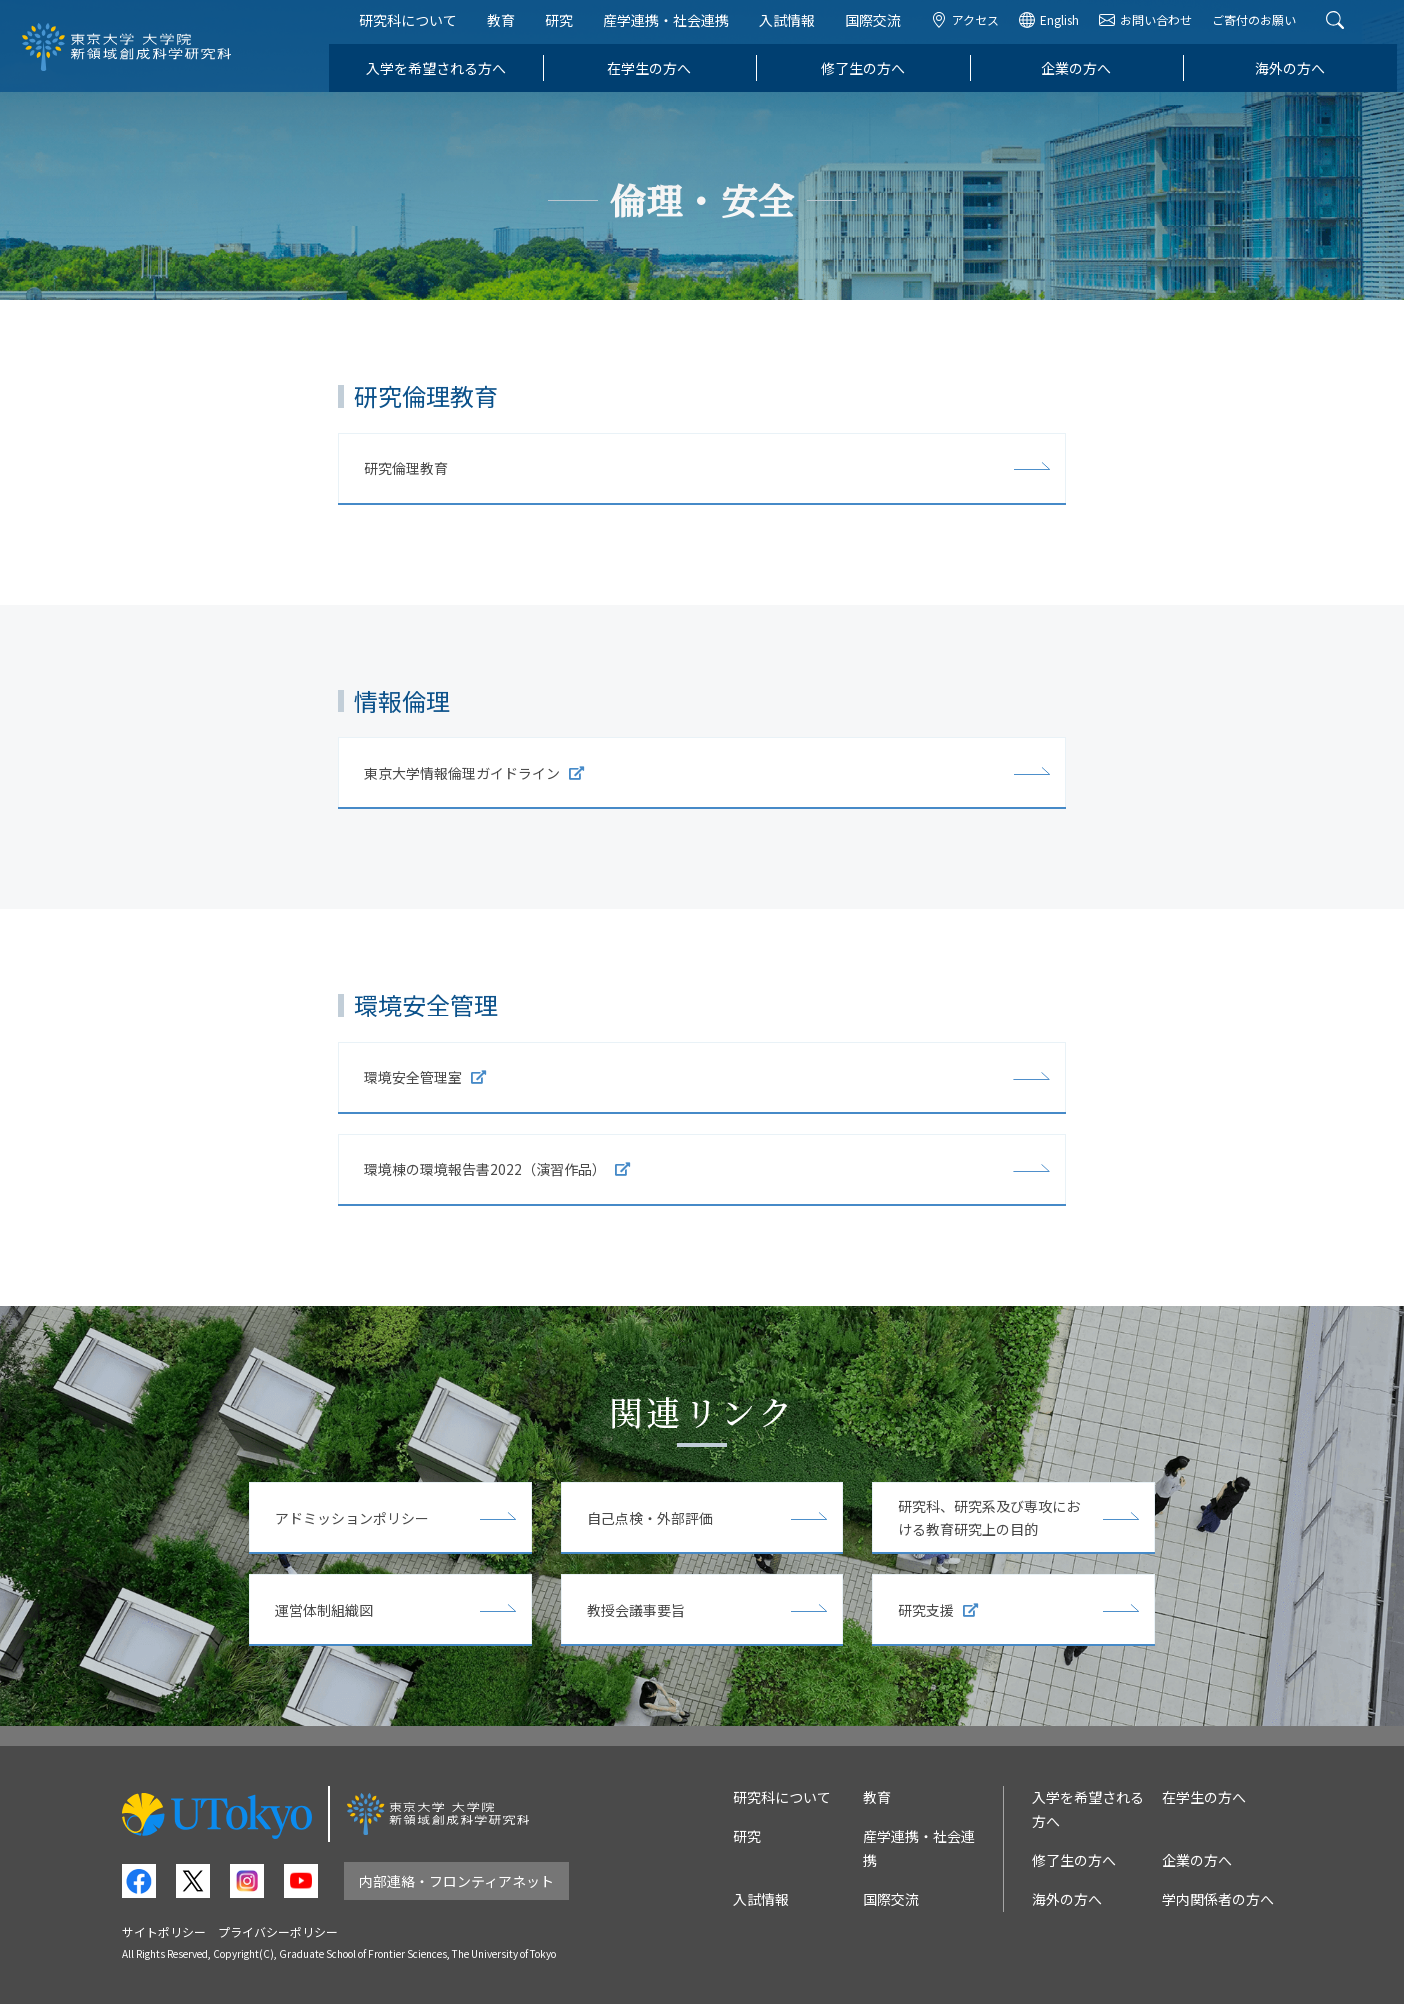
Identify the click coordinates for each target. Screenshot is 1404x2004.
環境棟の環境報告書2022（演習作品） (497, 1169)
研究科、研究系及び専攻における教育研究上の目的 (989, 1517)
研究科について (415, 28)
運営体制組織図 (324, 1610)
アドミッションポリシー (352, 1518)
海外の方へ (1297, 76)
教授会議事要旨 (636, 1610)
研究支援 (938, 1610)
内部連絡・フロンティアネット (456, 1881)
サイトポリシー (164, 1931)
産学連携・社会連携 (673, 28)
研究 (566, 28)
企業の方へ (1084, 76)
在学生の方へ (656, 76)
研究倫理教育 (406, 468)
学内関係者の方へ (1218, 1899)
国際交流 (880, 28)
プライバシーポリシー (278, 1931)
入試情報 (794, 28)
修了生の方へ (870, 76)
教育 (508, 28)
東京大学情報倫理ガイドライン (474, 773)
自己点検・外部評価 (650, 1518)
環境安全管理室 (425, 1077)
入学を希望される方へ (443, 76)
